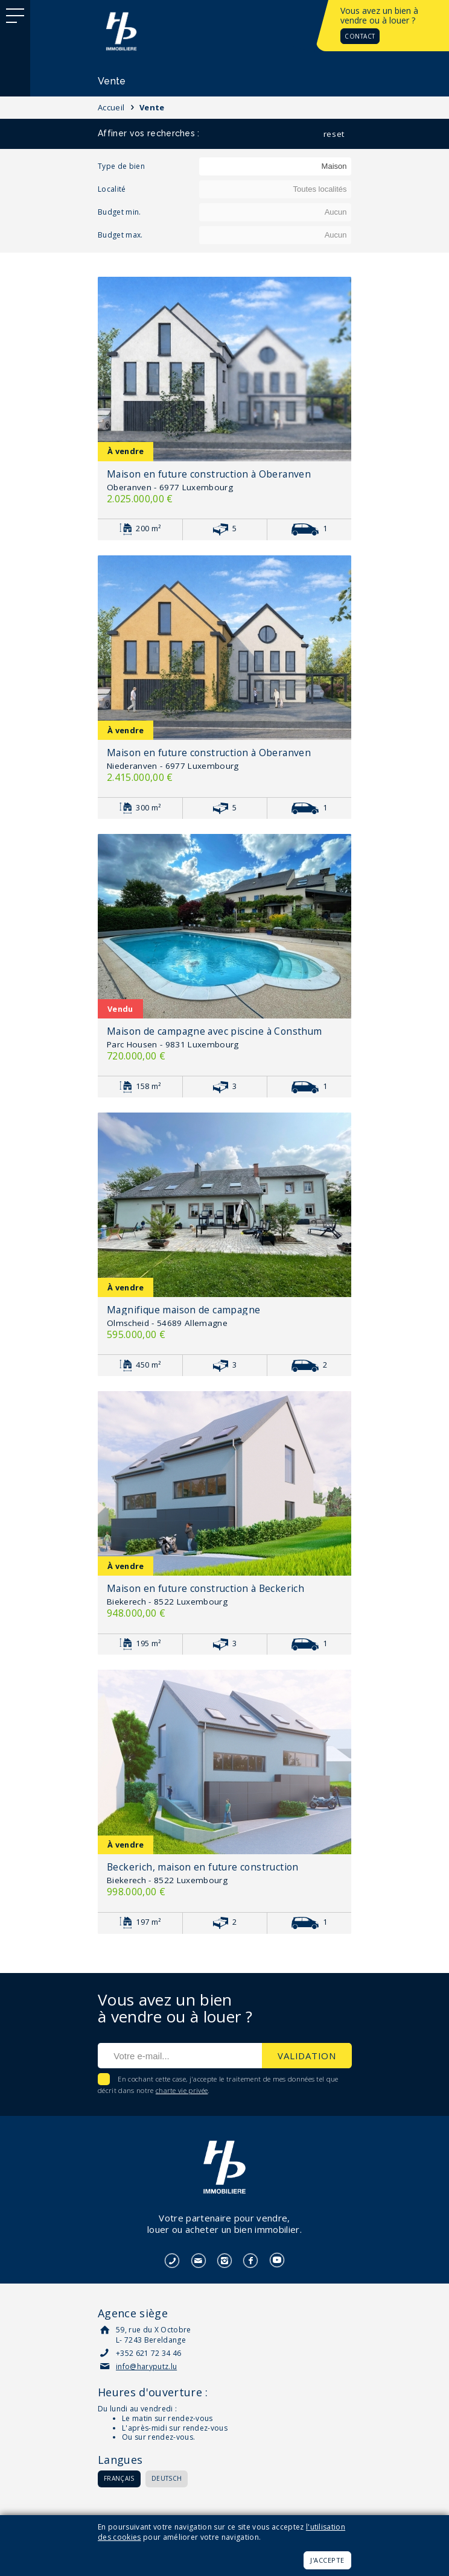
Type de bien (121, 166)
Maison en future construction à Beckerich (205, 1588)
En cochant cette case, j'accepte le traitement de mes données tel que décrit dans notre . (218, 2084)
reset (334, 133)
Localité (112, 189)
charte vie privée (182, 2090)
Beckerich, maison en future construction (203, 1866)
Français (119, 2478)
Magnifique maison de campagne (183, 1309)
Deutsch (166, 2478)
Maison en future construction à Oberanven (209, 474)
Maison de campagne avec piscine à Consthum (214, 1031)
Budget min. (119, 212)
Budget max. (120, 235)
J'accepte (327, 2560)
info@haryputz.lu (146, 2366)
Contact (360, 36)
